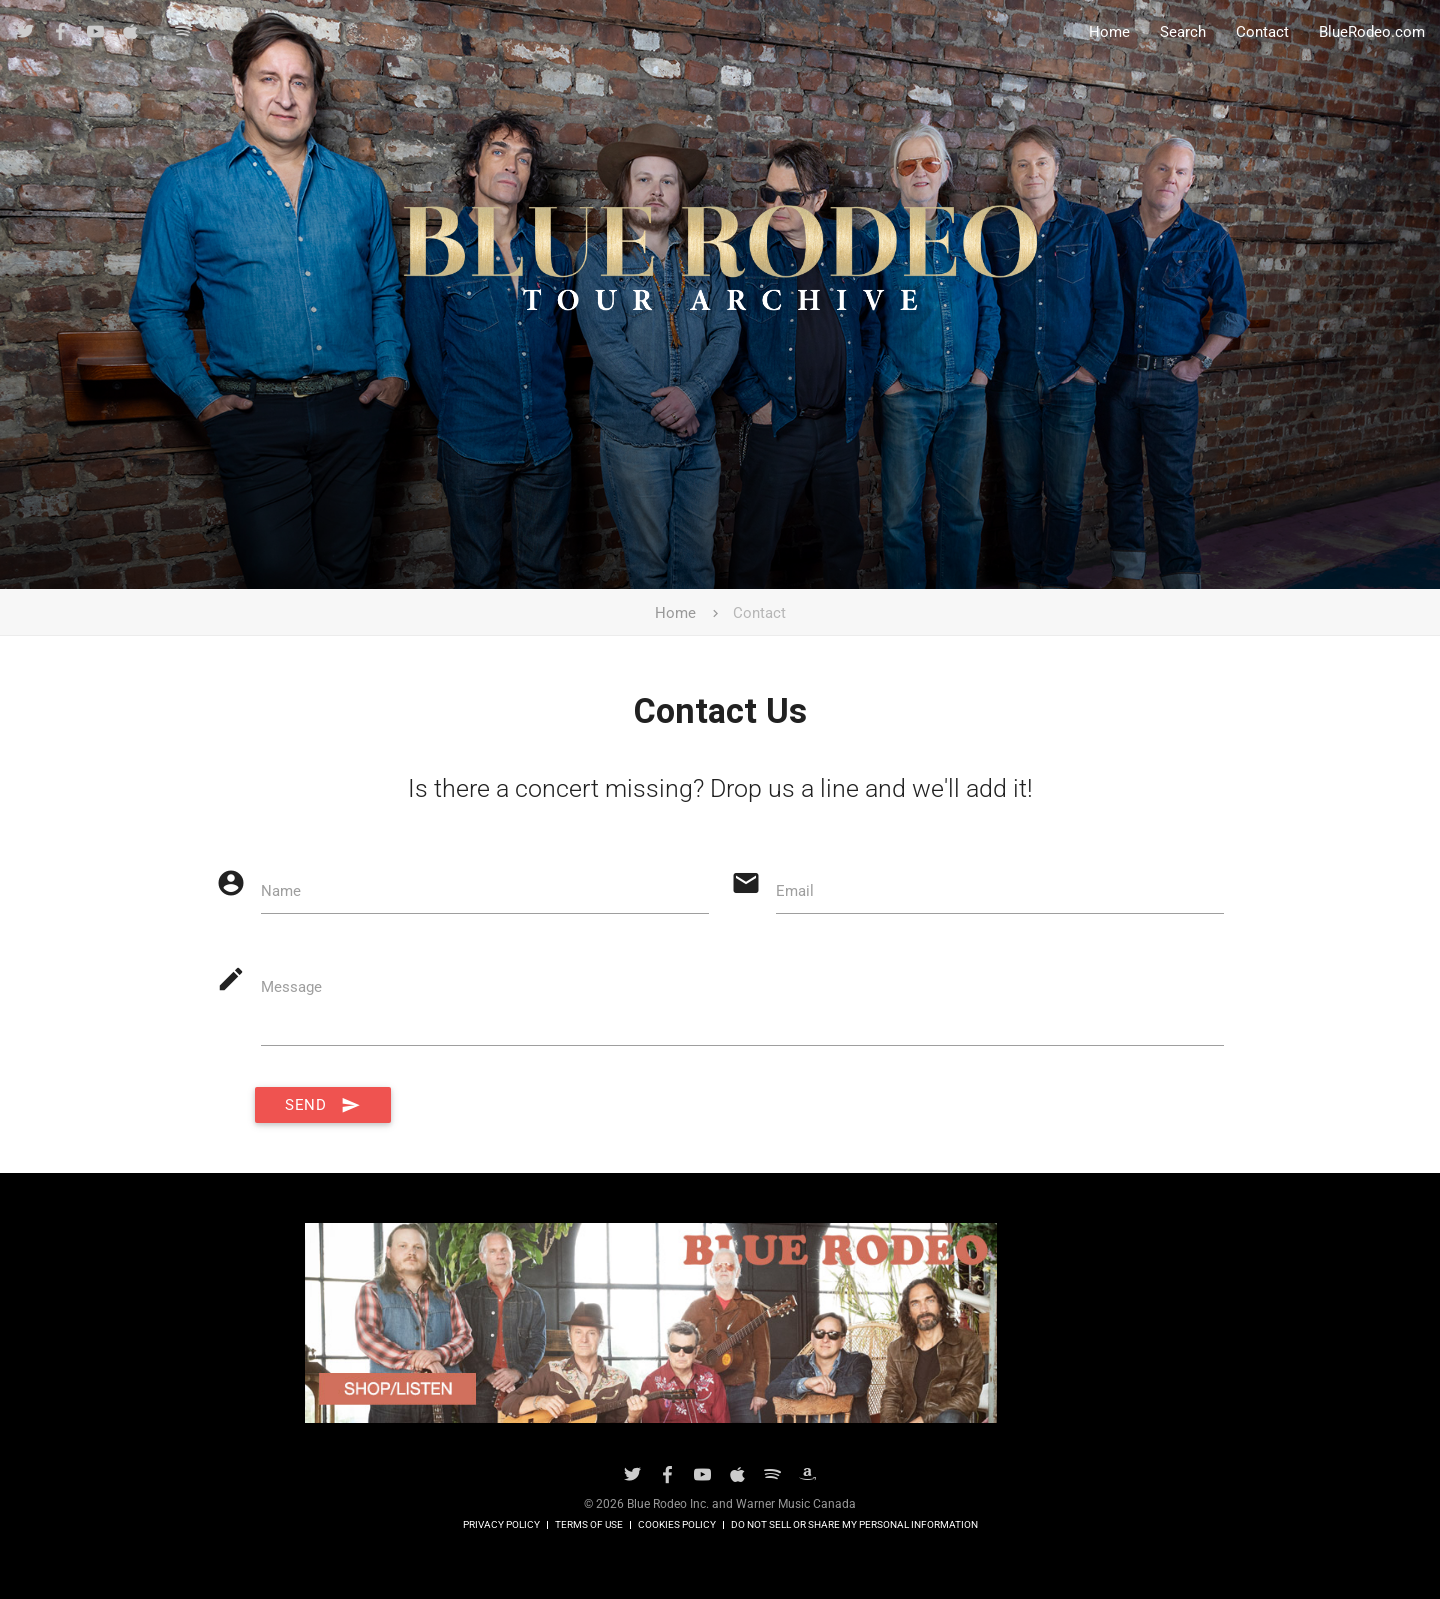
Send (323, 1105)
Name (281, 891)
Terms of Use (589, 1525)
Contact (1262, 32)
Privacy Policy (501, 1525)
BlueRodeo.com (1372, 32)
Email (795, 891)
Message (291, 987)
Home (1109, 32)
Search (1183, 32)
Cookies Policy (677, 1525)
